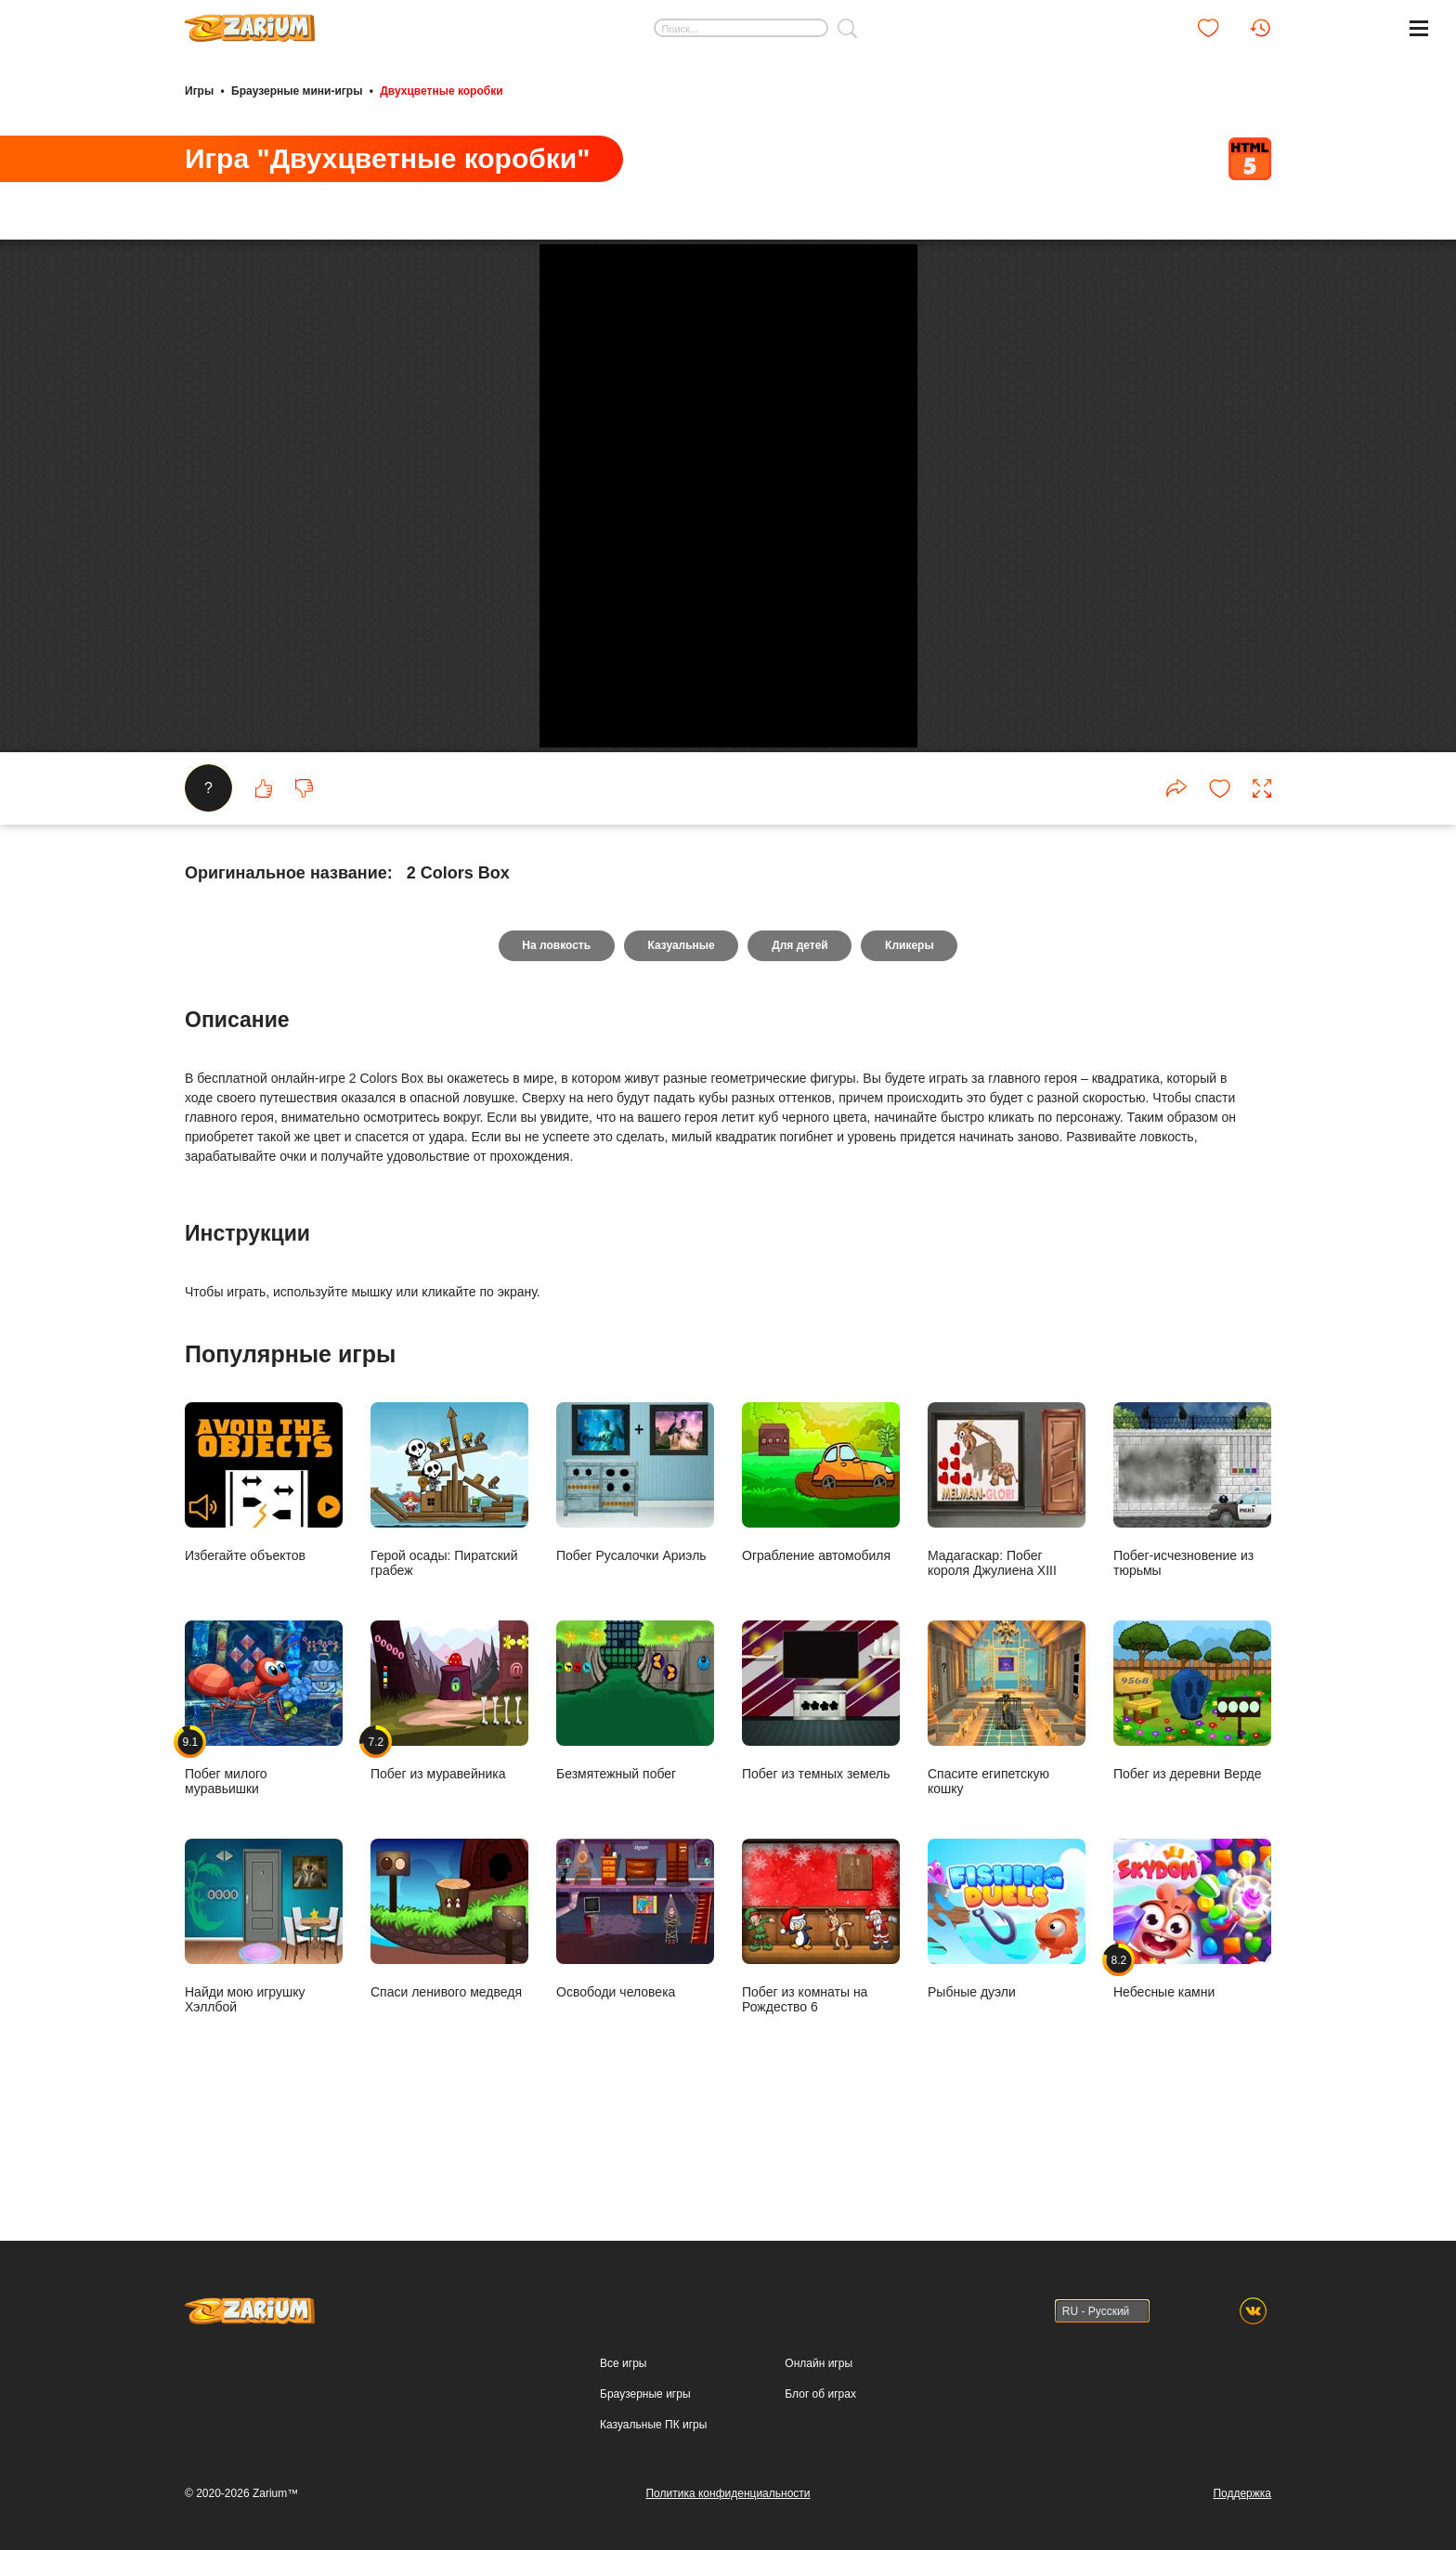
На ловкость (555, 1038)
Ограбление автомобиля (821, 1574)
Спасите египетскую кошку (1007, 1800)
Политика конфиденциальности (727, 2493)
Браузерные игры (645, 2393)
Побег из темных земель (821, 1792)
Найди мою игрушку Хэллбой (264, 2018)
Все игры (623, 2363)
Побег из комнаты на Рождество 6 (821, 2018)
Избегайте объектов (264, 1574)
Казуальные (680, 1038)
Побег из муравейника (449, 1792)
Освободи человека (635, 2011)
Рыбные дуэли (1007, 2011)
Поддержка (1242, 2493)
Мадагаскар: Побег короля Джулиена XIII (1007, 1582)
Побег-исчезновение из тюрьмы (1192, 1582)
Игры (199, 91)
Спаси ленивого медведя (449, 2011)
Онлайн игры (818, 2363)
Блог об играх (820, 2393)
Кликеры (910, 1038)
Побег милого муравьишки (264, 1800)
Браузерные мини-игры (296, 91)
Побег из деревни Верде (1192, 1792)
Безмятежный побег (635, 1792)
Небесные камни (1192, 2011)
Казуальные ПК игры (653, 2424)
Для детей (800, 1038)
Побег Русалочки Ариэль (635, 1574)
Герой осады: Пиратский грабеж (449, 1582)
